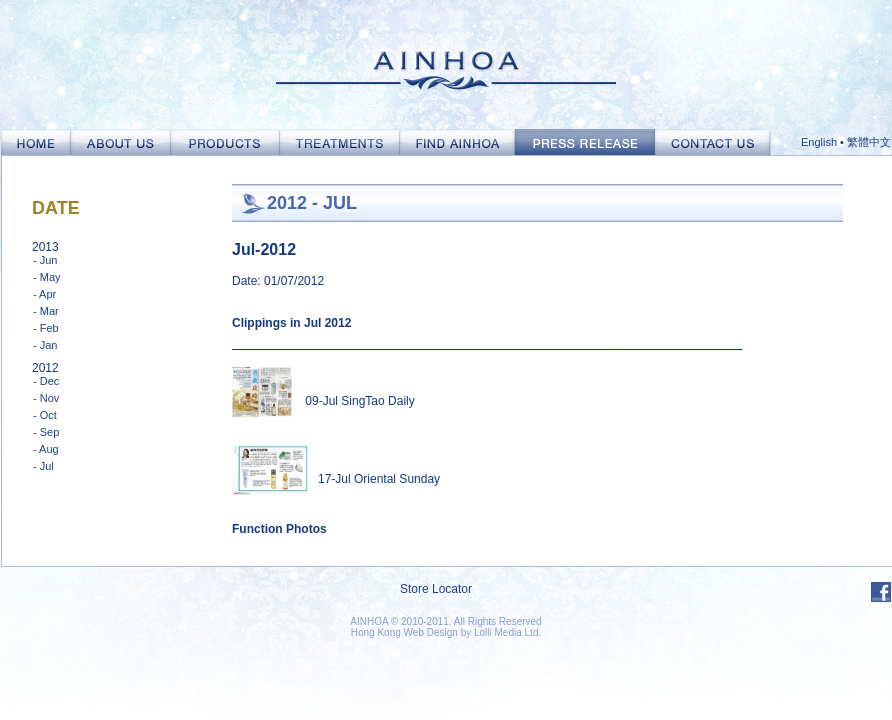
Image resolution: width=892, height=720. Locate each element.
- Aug (46, 449)
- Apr (44, 294)
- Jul (43, 466)
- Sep (46, 432)
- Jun (45, 260)
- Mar (46, 311)
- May (47, 277)
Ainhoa (446, 64)
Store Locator (436, 589)
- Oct (45, 415)
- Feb (46, 328)
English (819, 142)
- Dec (46, 381)
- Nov (46, 398)
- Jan (45, 345)
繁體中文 (869, 142)
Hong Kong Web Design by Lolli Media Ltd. (446, 632)
